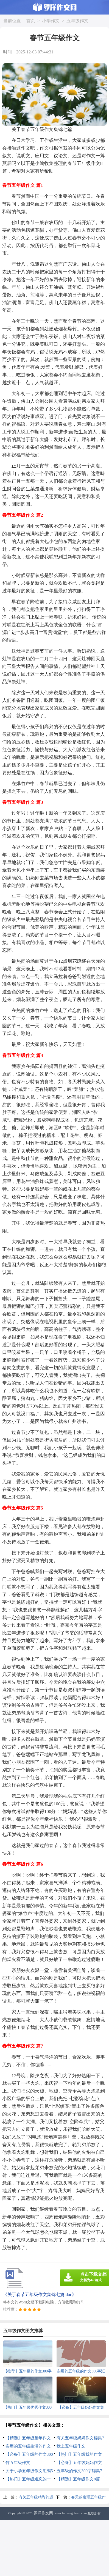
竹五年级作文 (17, 2462)
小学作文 (51, 20)
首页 (30, 20)
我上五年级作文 (71, 2446)
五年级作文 (77, 20)
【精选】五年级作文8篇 (78, 2479)
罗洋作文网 (43, 2513)
